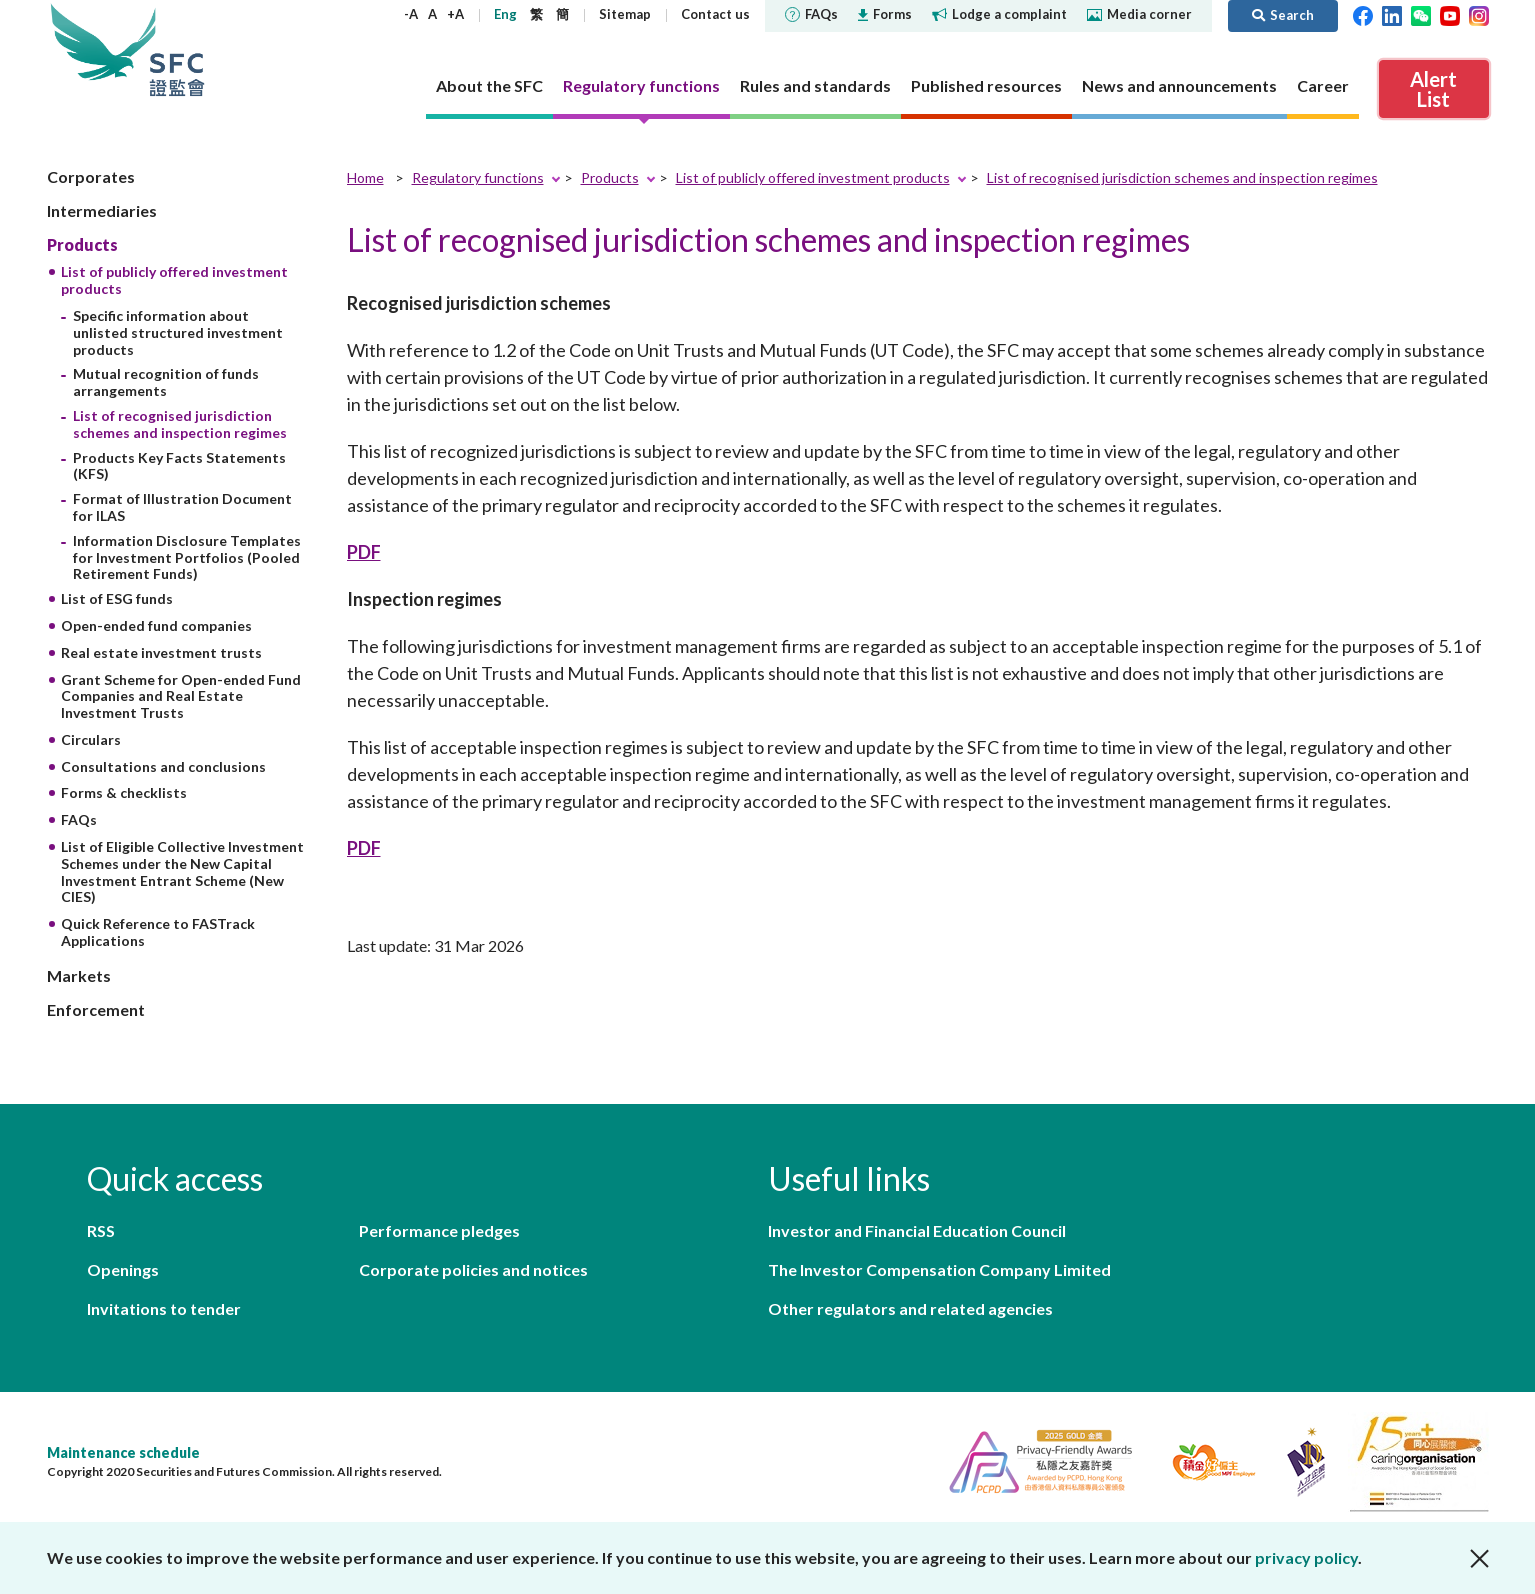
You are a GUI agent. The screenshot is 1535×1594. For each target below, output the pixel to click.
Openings (123, 1269)
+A (455, 14)
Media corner (1139, 14)
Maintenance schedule (123, 1452)
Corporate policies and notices (473, 1269)
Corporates (91, 176)
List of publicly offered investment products (813, 177)
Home (365, 177)
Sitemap (625, 14)
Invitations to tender (164, 1308)
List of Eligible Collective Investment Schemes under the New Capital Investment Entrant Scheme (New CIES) (182, 871)
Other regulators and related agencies (910, 1308)
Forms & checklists (124, 792)
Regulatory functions (478, 177)
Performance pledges (439, 1230)
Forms (885, 14)
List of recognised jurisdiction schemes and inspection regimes (180, 424)
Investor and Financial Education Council (917, 1230)
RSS (101, 1230)
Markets (79, 975)
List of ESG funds (117, 598)
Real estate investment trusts (161, 652)
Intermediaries (102, 210)
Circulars (91, 739)
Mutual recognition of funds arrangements (166, 382)
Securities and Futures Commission (177, 49)
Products (82, 244)
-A (411, 14)
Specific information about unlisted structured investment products (178, 332)
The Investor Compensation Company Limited (939, 1269)
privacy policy (1306, 1557)
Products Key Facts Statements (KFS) (179, 466)
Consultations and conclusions (163, 766)
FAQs (811, 14)
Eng (505, 14)
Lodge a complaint (999, 14)
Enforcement (96, 1009)
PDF (364, 552)
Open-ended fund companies (156, 625)
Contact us (715, 14)
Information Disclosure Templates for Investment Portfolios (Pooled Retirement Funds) (187, 557)
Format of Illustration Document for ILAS (182, 507)
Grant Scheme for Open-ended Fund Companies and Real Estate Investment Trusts (181, 696)
